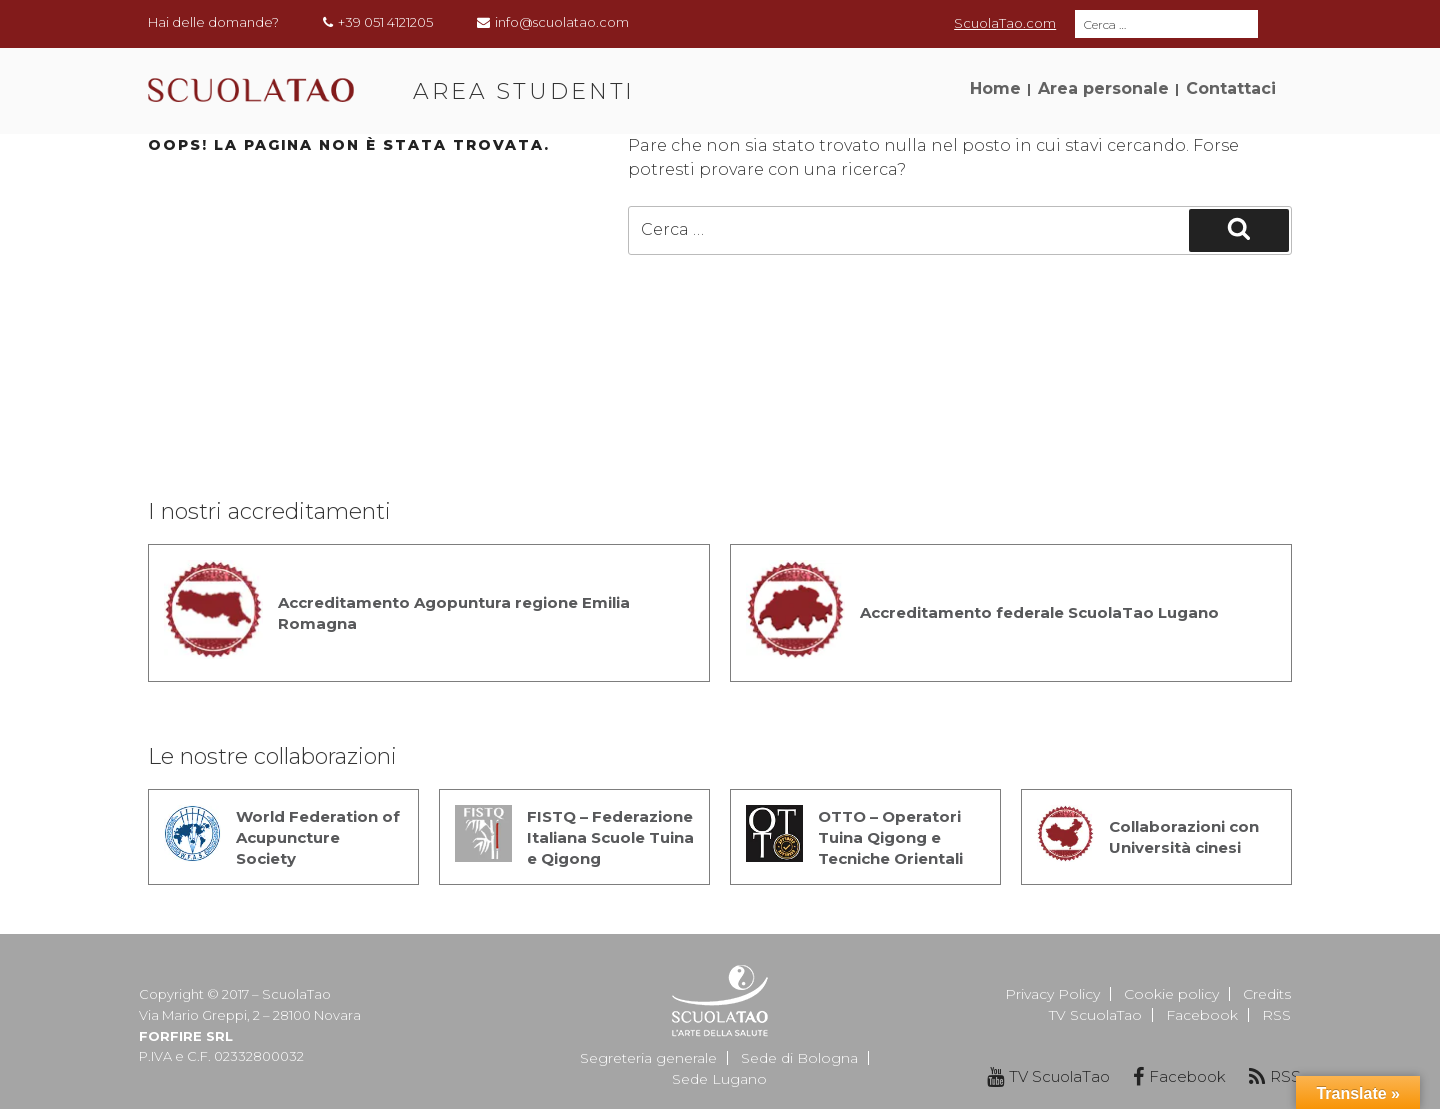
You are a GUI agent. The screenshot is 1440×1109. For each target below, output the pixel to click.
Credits (1267, 994)
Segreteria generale (648, 1058)
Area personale (1103, 88)
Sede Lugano (719, 1079)
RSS (1276, 1015)
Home (995, 88)
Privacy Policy (1052, 994)
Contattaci (1231, 88)
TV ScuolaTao (1095, 1015)
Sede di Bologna (799, 1058)
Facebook (1202, 1015)
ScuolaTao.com (1005, 23)
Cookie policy (1171, 994)
